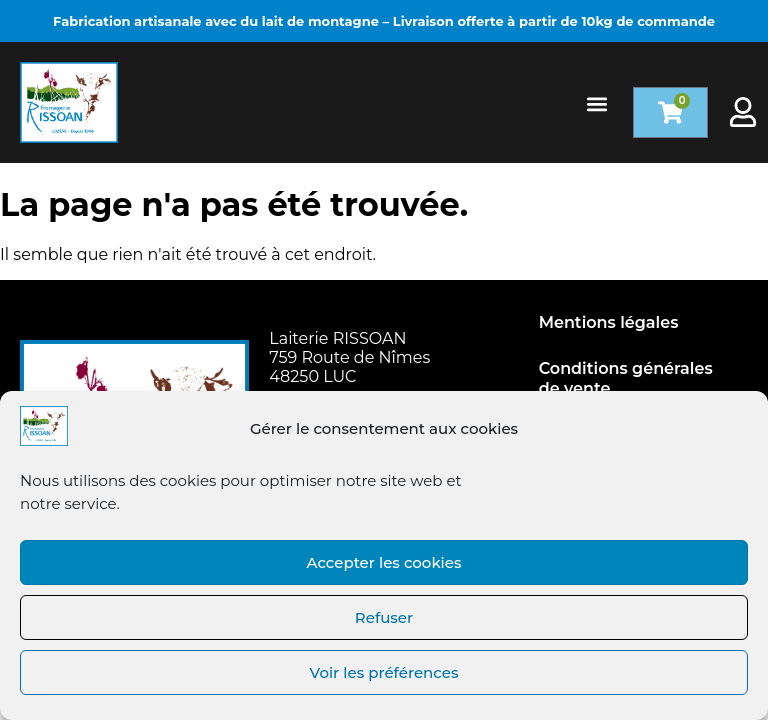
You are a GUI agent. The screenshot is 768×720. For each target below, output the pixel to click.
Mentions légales (609, 322)
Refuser (384, 617)
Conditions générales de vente (626, 378)
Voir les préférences (384, 672)
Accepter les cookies (383, 562)
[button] (596, 103)
